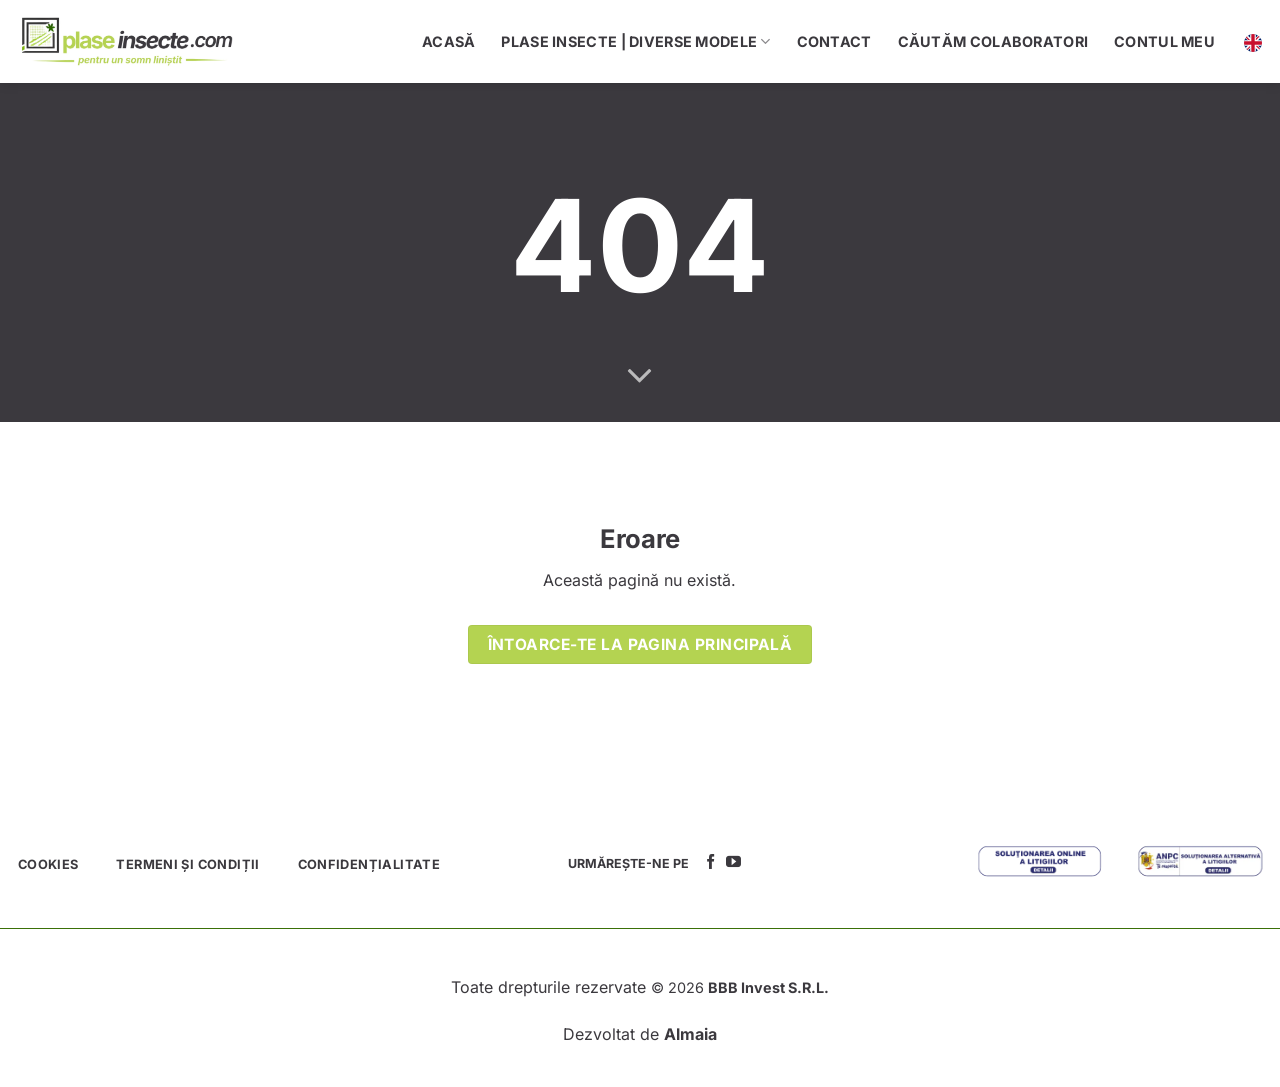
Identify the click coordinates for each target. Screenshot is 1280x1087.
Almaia (690, 1034)
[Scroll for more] (640, 377)
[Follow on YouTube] (733, 862)
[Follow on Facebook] (710, 862)
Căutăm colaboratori (993, 41)
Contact (834, 41)
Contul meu (1164, 41)
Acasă (448, 41)
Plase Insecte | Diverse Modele (635, 41)
